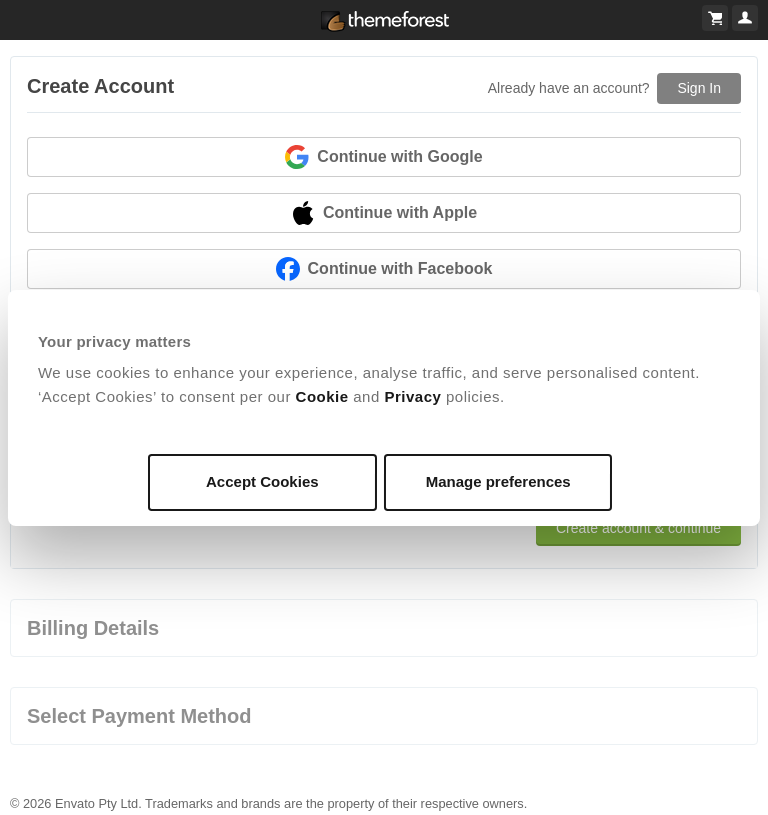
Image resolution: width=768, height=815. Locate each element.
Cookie (322, 396)
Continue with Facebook (384, 269)
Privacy (412, 396)
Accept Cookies (262, 481)
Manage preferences (498, 481)
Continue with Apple (384, 213)
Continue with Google (383, 157)
